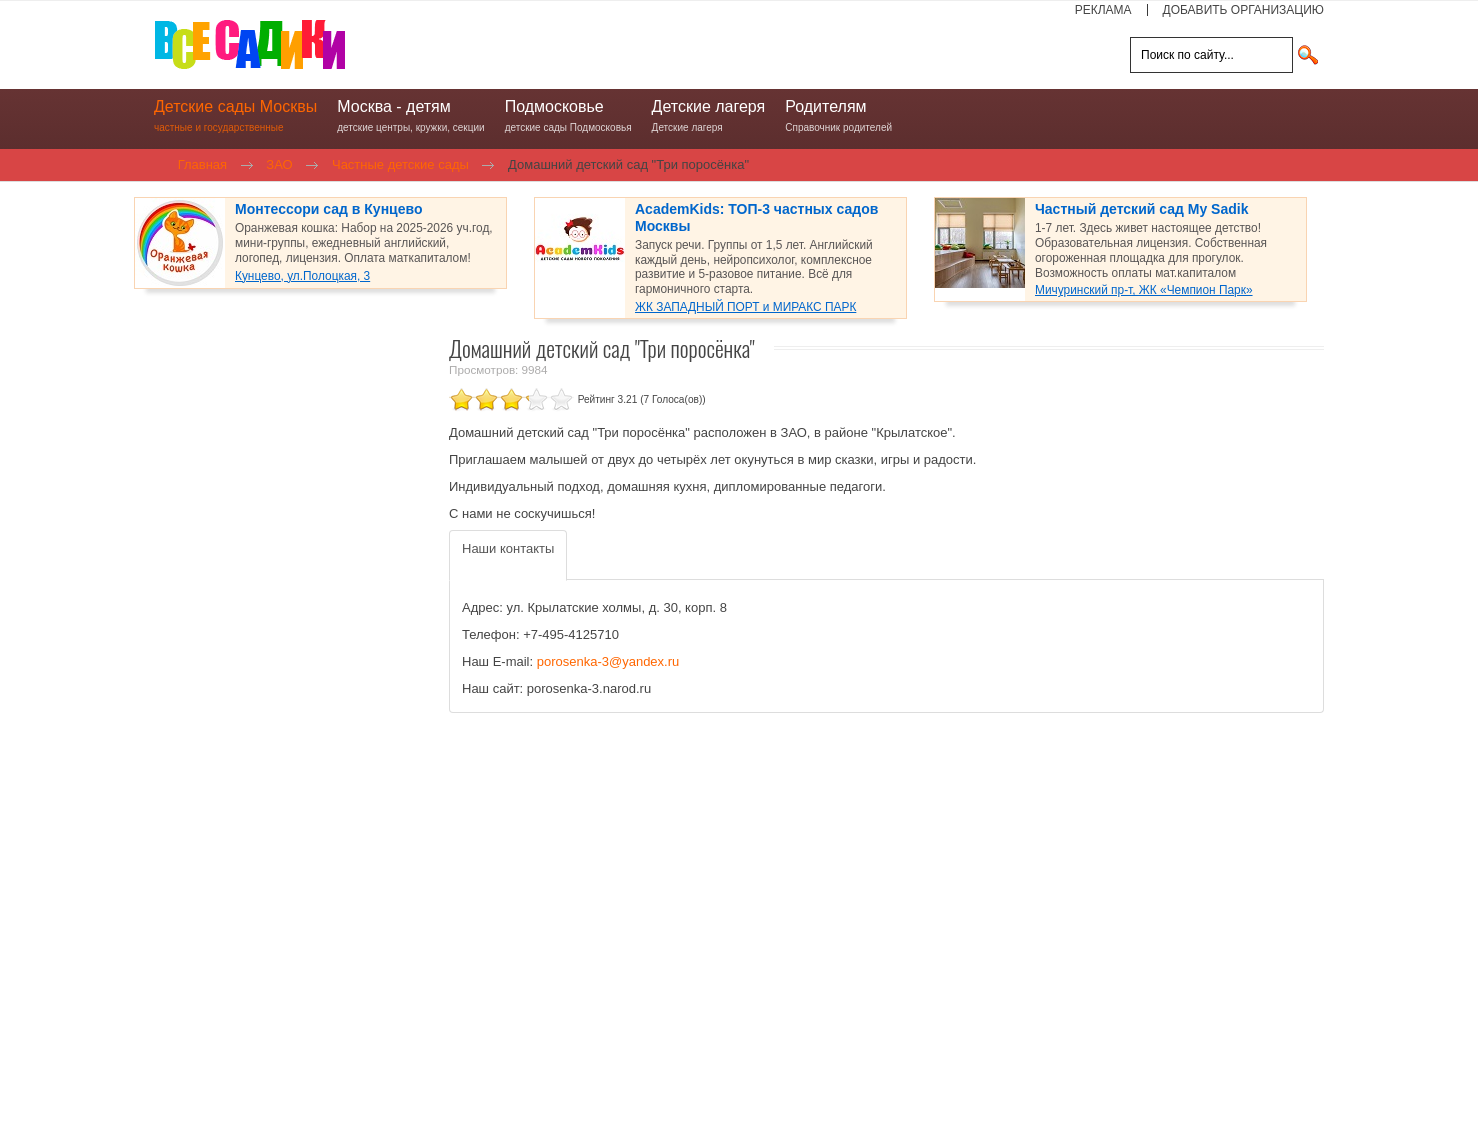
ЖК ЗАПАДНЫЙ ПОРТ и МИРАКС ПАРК (745, 307)
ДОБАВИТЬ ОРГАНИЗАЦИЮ (1243, 10)
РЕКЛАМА (1103, 10)
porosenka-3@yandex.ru (608, 661)
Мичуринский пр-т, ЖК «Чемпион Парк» (1144, 290)
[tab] (508, 555)
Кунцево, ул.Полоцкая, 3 (302, 276)
